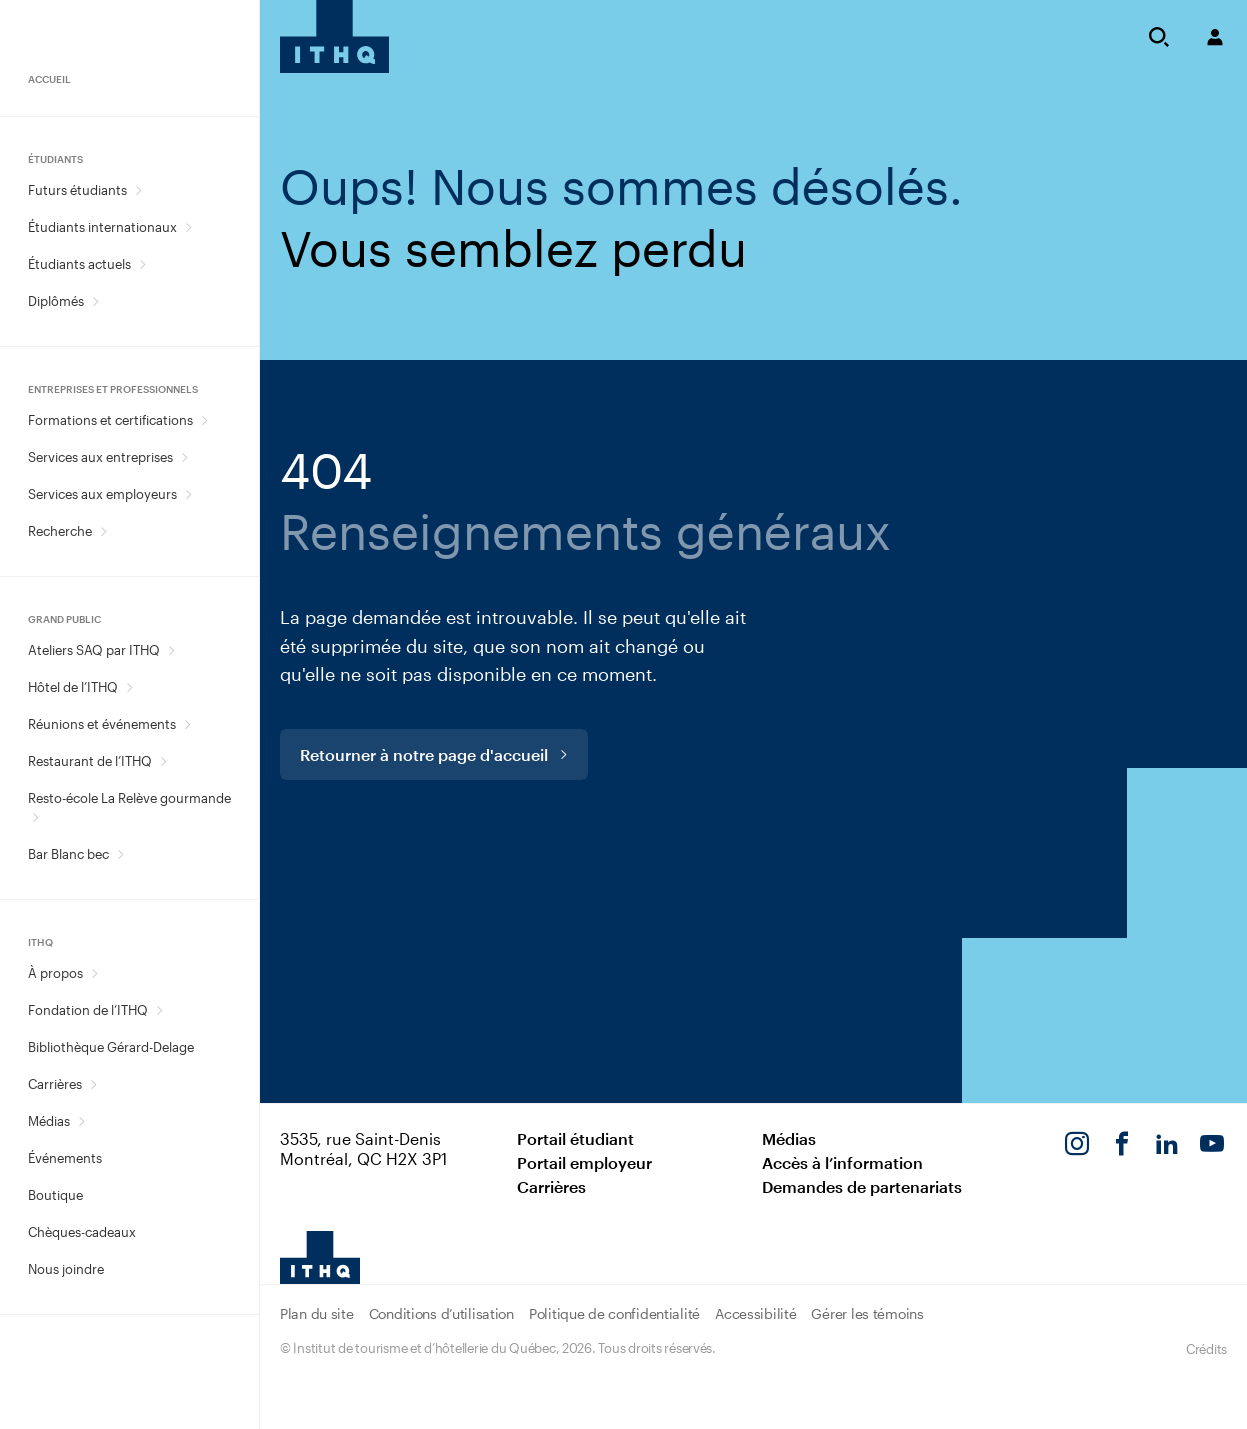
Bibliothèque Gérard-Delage (111, 1047)
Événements (65, 1158)
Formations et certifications (110, 420)
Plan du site (317, 1313)
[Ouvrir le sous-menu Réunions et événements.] (187, 724)
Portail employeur (584, 1162)
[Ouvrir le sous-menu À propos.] (94, 973)
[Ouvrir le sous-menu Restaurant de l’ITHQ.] (163, 761)
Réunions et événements (102, 724)
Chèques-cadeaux (82, 1232)
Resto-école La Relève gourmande (129, 798)
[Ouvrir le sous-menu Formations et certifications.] (204, 420)
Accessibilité (755, 1313)
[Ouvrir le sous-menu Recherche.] (103, 531)
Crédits (1206, 1349)
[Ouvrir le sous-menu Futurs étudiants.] (138, 190)
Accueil (49, 79)
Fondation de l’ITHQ (88, 1010)
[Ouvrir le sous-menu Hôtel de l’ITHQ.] (129, 687)
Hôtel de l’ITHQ (73, 687)
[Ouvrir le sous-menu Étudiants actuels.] (142, 264)
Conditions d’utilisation (441, 1313)
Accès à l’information (842, 1162)
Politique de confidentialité (614, 1313)
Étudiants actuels (79, 264)
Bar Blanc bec (68, 854)
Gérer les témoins (867, 1313)
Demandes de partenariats (862, 1186)
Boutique (55, 1195)
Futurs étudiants (77, 190)
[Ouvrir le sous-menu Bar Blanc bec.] (120, 854)
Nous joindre (66, 1269)
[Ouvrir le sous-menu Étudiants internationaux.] (188, 227)
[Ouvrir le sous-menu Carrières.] (93, 1084)
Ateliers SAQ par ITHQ (94, 650)
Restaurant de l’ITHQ (90, 761)
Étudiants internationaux (102, 227)
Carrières (55, 1084)
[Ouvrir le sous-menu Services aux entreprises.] (184, 457)
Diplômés (56, 301)
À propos (55, 973)
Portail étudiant (575, 1138)
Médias (49, 1121)
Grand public (64, 619)
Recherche (60, 531)
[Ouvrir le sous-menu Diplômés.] (95, 301)
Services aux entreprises (100, 457)
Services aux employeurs (102, 494)
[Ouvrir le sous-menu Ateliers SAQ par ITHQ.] (171, 650)
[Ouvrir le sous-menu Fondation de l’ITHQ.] (159, 1010)
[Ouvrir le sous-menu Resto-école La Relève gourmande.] (35, 817)
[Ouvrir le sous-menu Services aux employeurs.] (188, 494)
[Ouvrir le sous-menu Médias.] (81, 1121)
